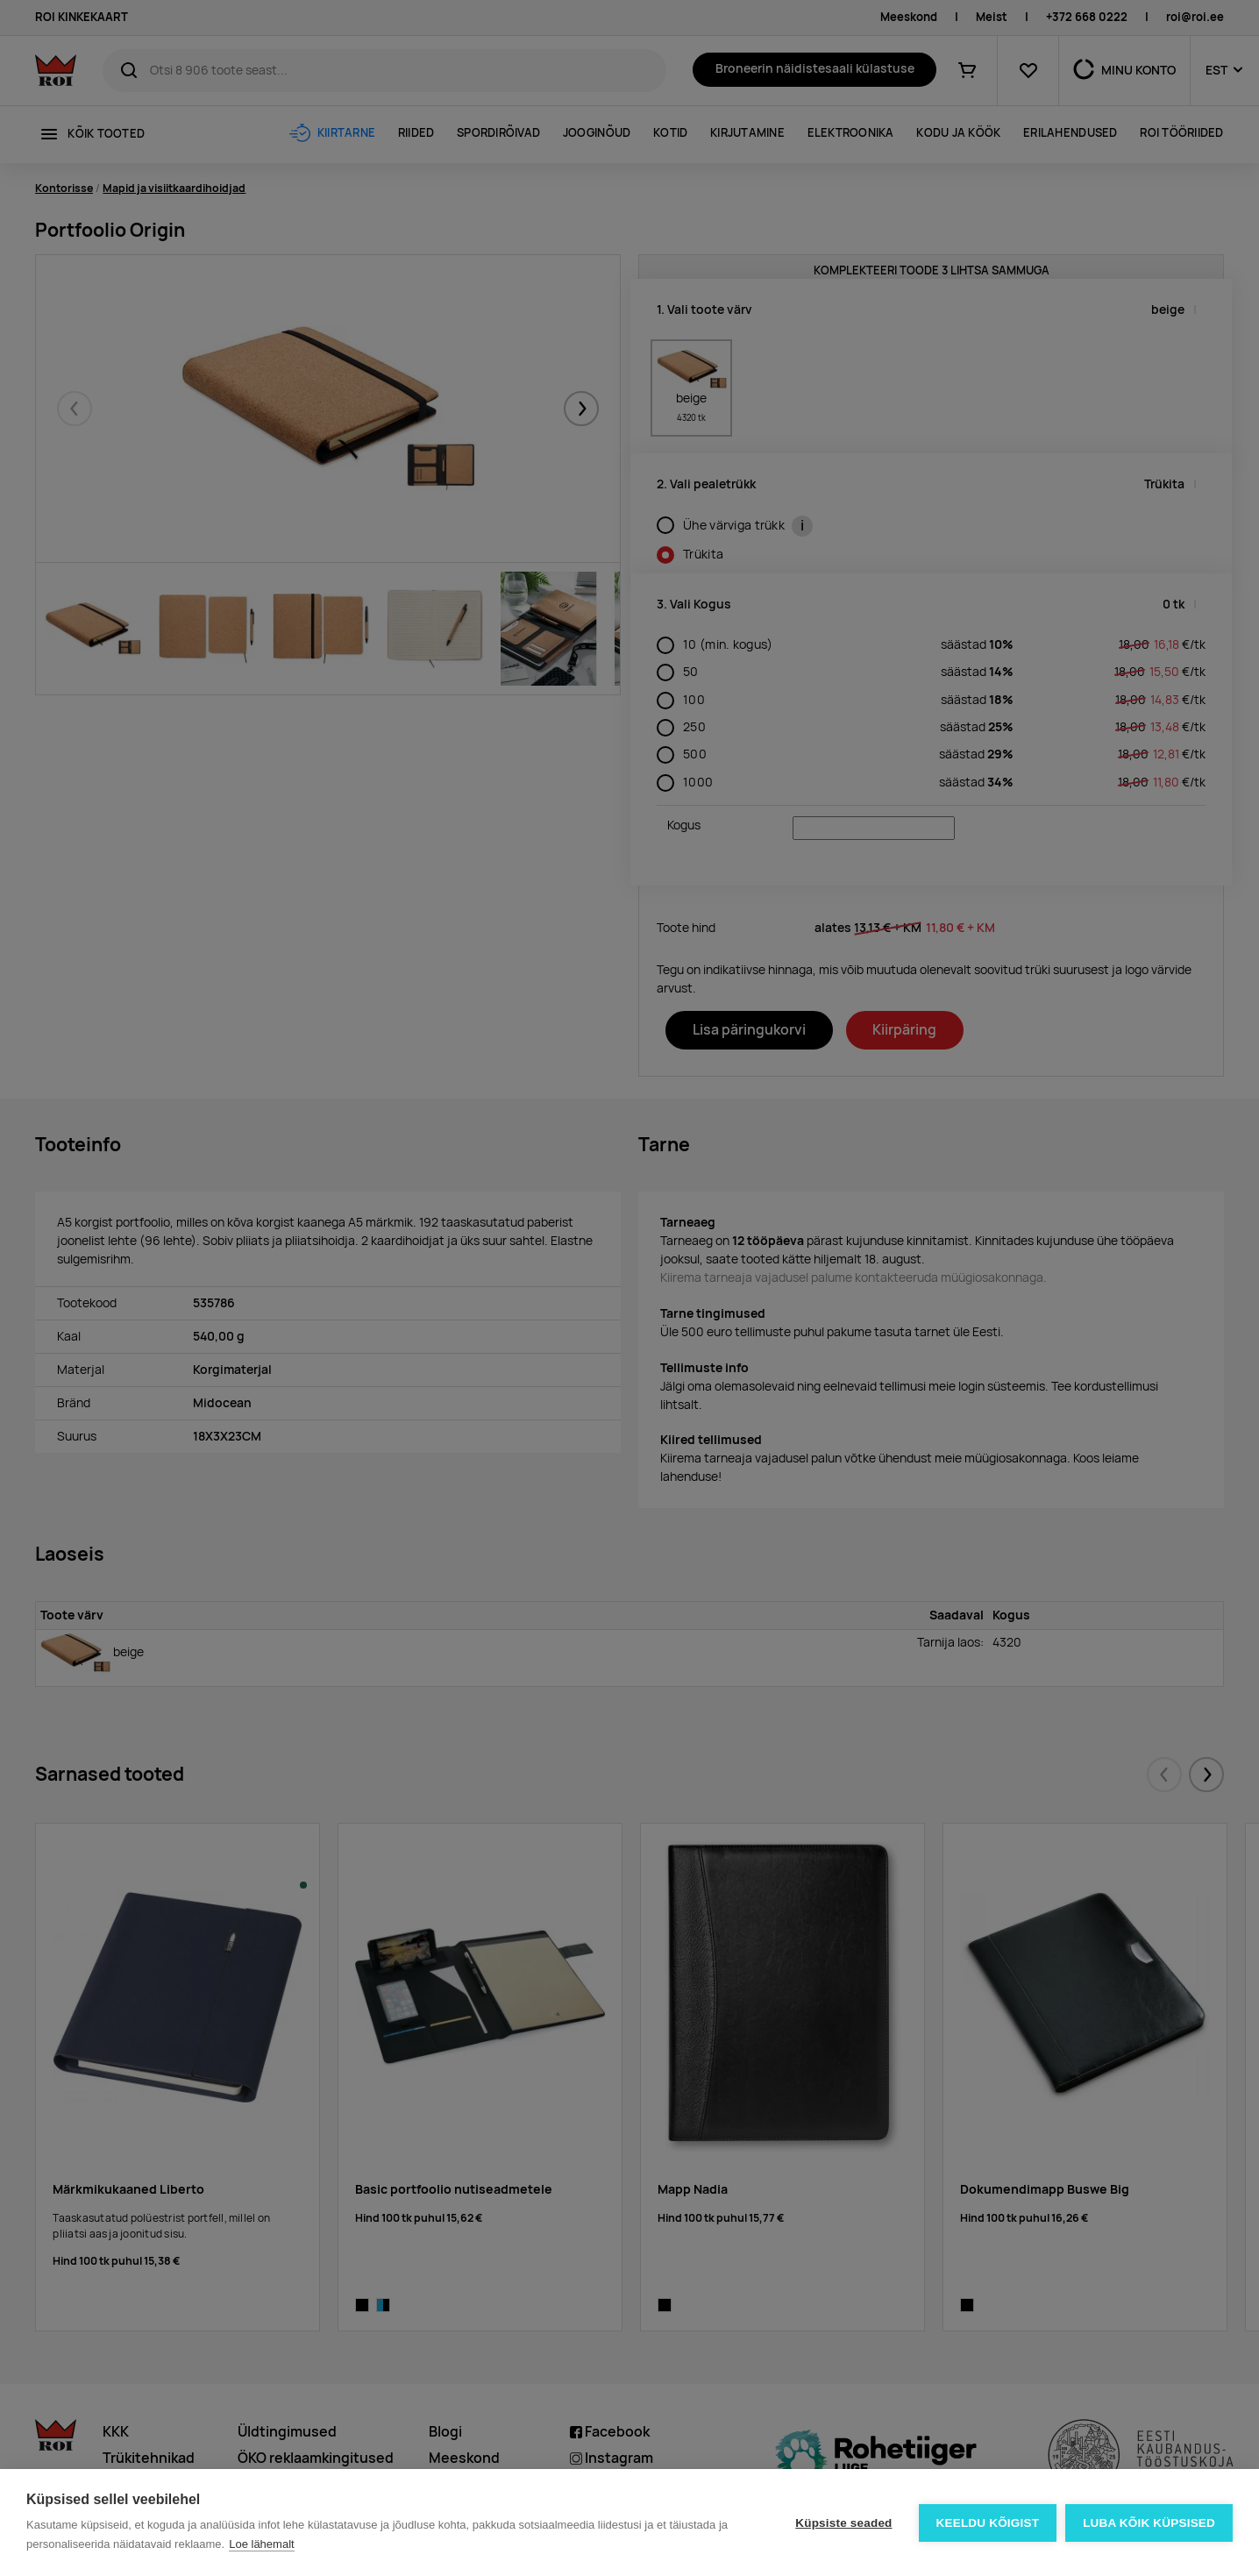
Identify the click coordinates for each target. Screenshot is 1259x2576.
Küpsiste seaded (843, 2523)
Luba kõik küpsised (1149, 2523)
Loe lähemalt (261, 2544)
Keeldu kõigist (988, 2523)
